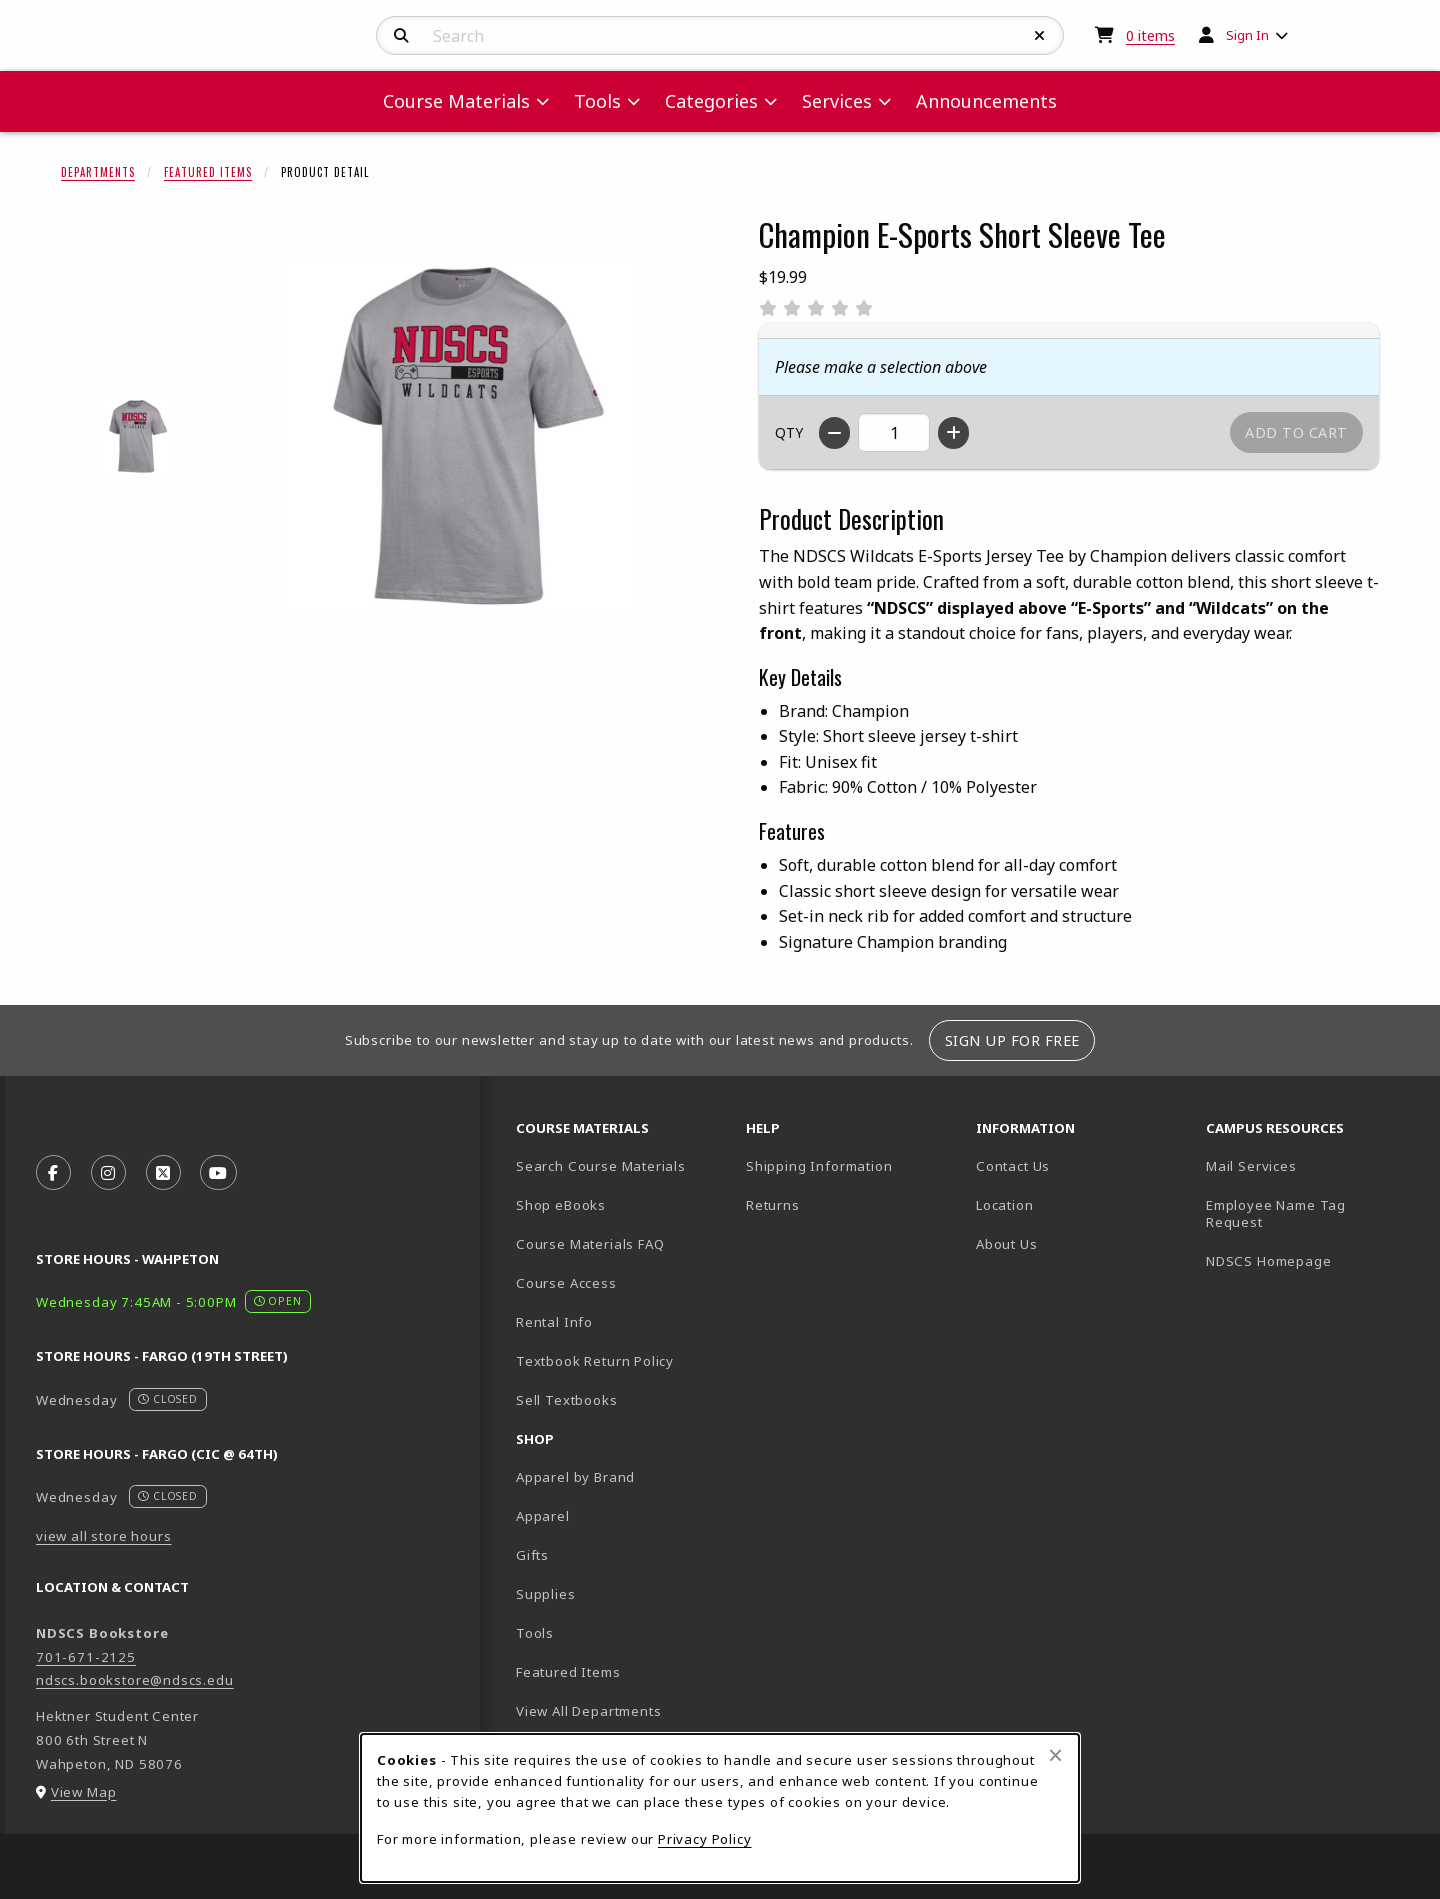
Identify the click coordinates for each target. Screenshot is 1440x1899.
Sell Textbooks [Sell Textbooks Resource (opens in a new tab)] (567, 1400)
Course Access (566, 1283)
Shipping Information (819, 1166)
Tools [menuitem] (597, 101)
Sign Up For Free (1012, 1040)
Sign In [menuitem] (1247, 35)
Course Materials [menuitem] (456, 101)
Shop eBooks (561, 1205)
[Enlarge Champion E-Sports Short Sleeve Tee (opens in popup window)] (461, 436)
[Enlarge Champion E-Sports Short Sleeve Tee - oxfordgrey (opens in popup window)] (136, 436)
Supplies (546, 1594)
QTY (789, 432)
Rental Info (554, 1322)
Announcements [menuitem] (986, 101)
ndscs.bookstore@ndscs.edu (135, 1680)
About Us (1007, 1244)
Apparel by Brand (575, 1477)
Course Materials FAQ (590, 1244)
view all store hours (104, 1536)
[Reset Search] (1040, 36)
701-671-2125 (86, 1657)
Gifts (532, 1555)
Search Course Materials (601, 1166)
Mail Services (1251, 1166)
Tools (535, 1633)
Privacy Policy (705, 1839)
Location (1005, 1205)
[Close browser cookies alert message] (1055, 1755)
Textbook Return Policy (595, 1361)
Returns (773, 1205)
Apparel (543, 1516)
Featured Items (208, 172)
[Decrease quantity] (834, 433)
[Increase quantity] (953, 433)
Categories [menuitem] (711, 101)
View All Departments (589, 1711)
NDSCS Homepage (1269, 1261)
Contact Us (1013, 1166)
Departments (98, 172)
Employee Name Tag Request (1276, 1213)
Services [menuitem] (837, 101)
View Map (84, 1792)
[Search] (401, 36)
